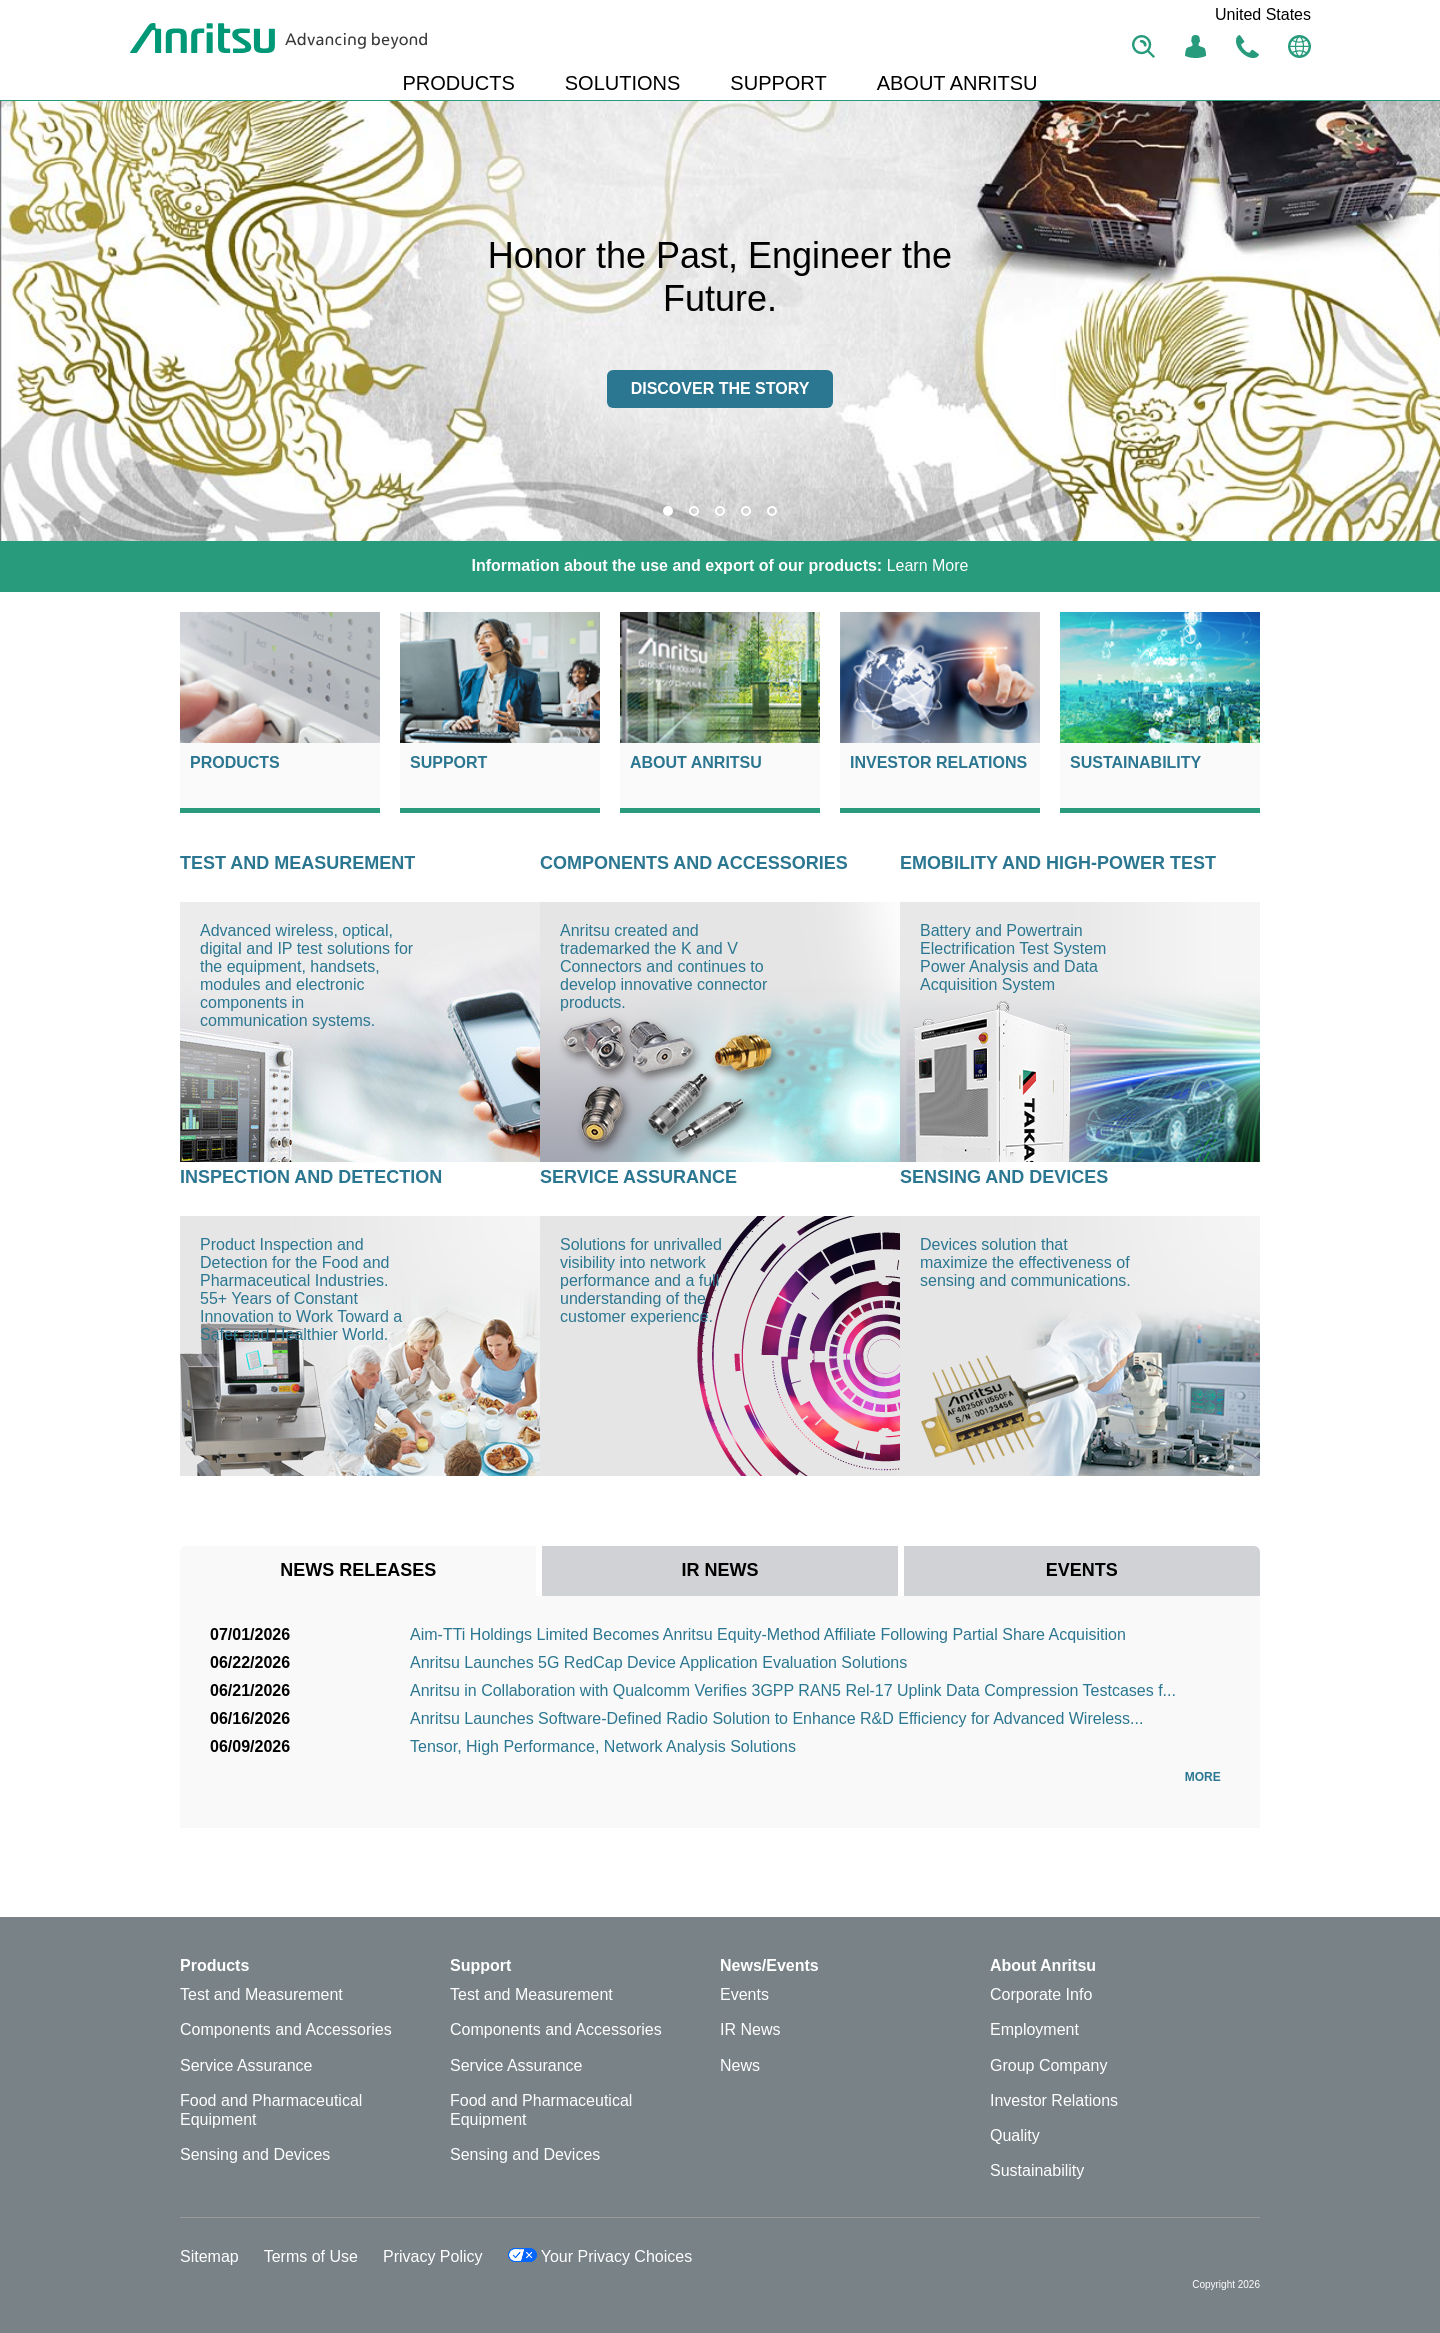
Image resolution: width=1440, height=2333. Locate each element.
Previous (30, 321)
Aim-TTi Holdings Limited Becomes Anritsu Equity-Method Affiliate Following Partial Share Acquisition (768, 1634)
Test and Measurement (297, 863)
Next (1410, 321)
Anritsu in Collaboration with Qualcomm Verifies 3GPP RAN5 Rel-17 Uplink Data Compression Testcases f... (793, 1690)
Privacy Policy (433, 2256)
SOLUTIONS (623, 83)
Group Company (1048, 2065)
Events (744, 1994)
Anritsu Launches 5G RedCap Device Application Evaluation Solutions (658, 1662)
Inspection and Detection (311, 1177)
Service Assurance (638, 1177)
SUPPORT (778, 83)
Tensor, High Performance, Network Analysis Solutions (603, 1746)
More (1207, 1777)
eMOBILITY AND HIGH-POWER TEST (1058, 863)
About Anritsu (696, 762)
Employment (1034, 2029)
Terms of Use (311, 2256)
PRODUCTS (459, 83)
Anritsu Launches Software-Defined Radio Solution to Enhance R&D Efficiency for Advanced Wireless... (776, 1718)
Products (235, 762)
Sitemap (209, 2256)
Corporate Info (1041, 1994)
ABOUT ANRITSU (957, 83)
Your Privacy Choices (600, 2256)
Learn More (720, 565)
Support (448, 762)
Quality (1015, 2135)
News (740, 2065)
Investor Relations (938, 762)
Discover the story (720, 388)
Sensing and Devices (1004, 1177)
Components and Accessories (694, 863)
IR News (750, 2029)
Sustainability (1135, 762)
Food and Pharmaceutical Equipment (271, 2110)
